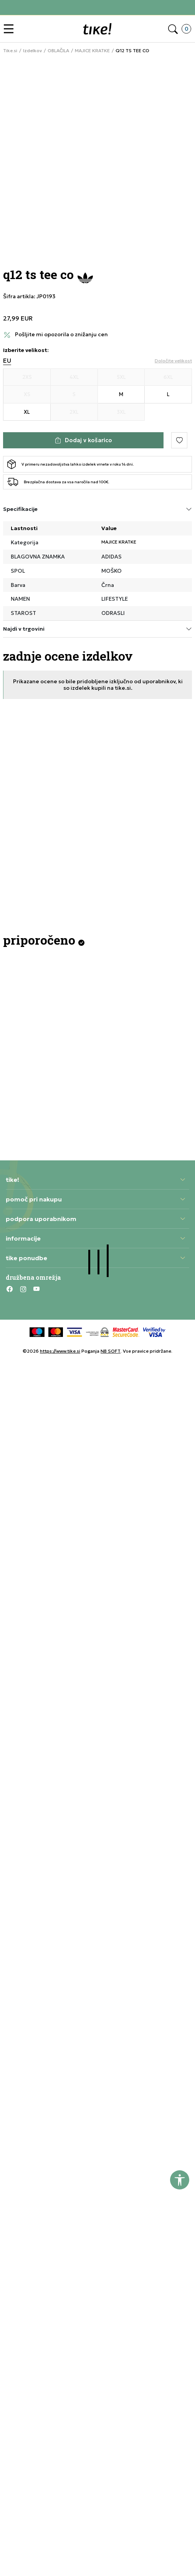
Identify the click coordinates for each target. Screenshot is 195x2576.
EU (7, 360)
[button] (10, 29)
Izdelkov (32, 50)
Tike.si (10, 50)
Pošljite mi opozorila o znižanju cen (61, 334)
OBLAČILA (58, 50)
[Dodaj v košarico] (83, 440)
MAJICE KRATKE (92, 50)
